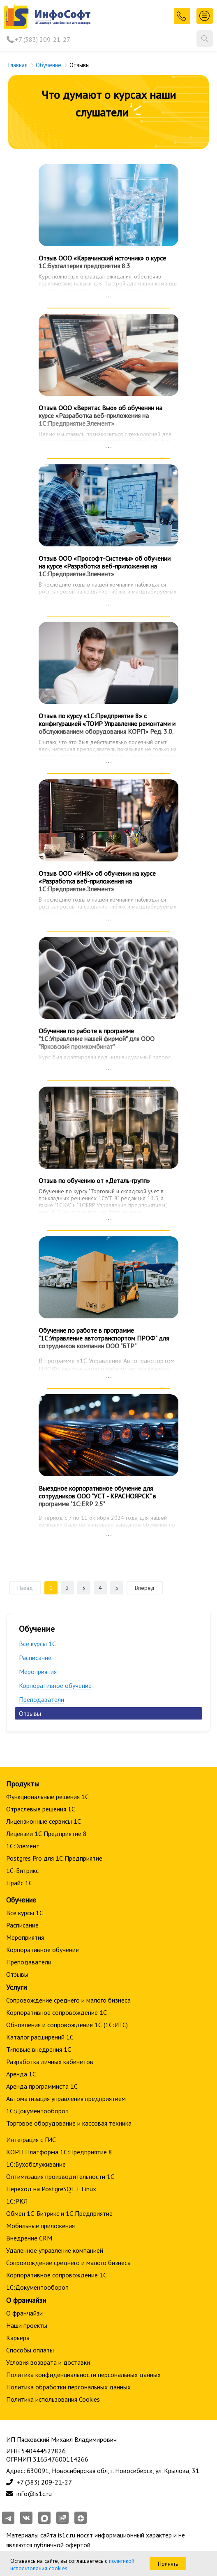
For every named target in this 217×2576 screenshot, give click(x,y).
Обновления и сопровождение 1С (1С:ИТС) (67, 2025)
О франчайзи (24, 2313)
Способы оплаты (30, 2350)
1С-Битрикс (22, 1870)
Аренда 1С (21, 2074)
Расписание (35, 1657)
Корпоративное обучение (55, 1685)
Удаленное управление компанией (54, 2250)
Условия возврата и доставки (48, 2362)
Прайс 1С (19, 1883)
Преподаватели (41, 1699)
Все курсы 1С (37, 1644)
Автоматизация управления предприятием (66, 2098)
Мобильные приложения (40, 2226)
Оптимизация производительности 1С (60, 2176)
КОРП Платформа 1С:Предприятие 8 (59, 2152)
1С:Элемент (22, 1846)
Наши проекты (26, 2325)
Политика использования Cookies (53, 2399)
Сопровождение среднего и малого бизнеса (68, 2000)
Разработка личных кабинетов (49, 2062)
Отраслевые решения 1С (40, 1809)
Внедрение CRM (29, 2238)
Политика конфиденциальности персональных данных (83, 2374)
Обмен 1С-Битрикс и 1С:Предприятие (59, 2213)
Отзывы (30, 1713)
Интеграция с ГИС (31, 2139)
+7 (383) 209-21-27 (42, 39)
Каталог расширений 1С (40, 2037)
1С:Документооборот (37, 2111)
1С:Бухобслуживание (36, 2164)
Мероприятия (38, 1671)
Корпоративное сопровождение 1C (56, 2012)
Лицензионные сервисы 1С (43, 1821)
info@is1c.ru (34, 2493)
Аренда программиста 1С (42, 2086)
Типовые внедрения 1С (38, 2049)
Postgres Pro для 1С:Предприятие (54, 1858)
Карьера (18, 2338)
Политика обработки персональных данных (68, 2387)
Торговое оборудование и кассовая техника (69, 2123)
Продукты (22, 1783)
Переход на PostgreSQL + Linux (51, 2189)
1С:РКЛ (17, 2201)
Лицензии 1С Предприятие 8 (46, 1833)
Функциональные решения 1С (47, 1797)
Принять (168, 2563)
